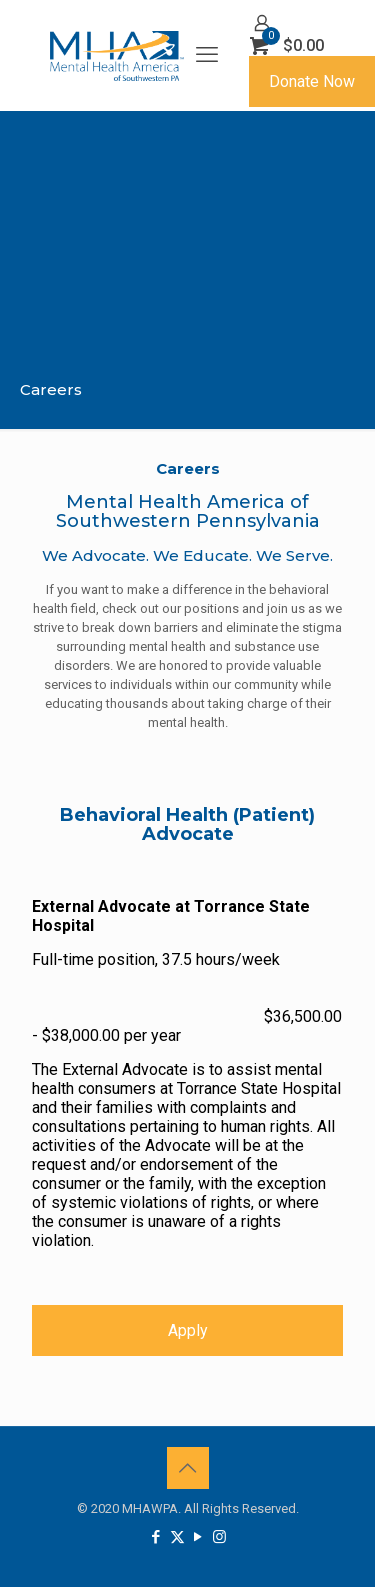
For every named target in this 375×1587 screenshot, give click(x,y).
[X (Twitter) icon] (177, 1537)
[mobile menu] (207, 55)
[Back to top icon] (188, 1468)
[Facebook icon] (156, 1537)
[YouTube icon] (198, 1537)
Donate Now (312, 81)
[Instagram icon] (219, 1537)
